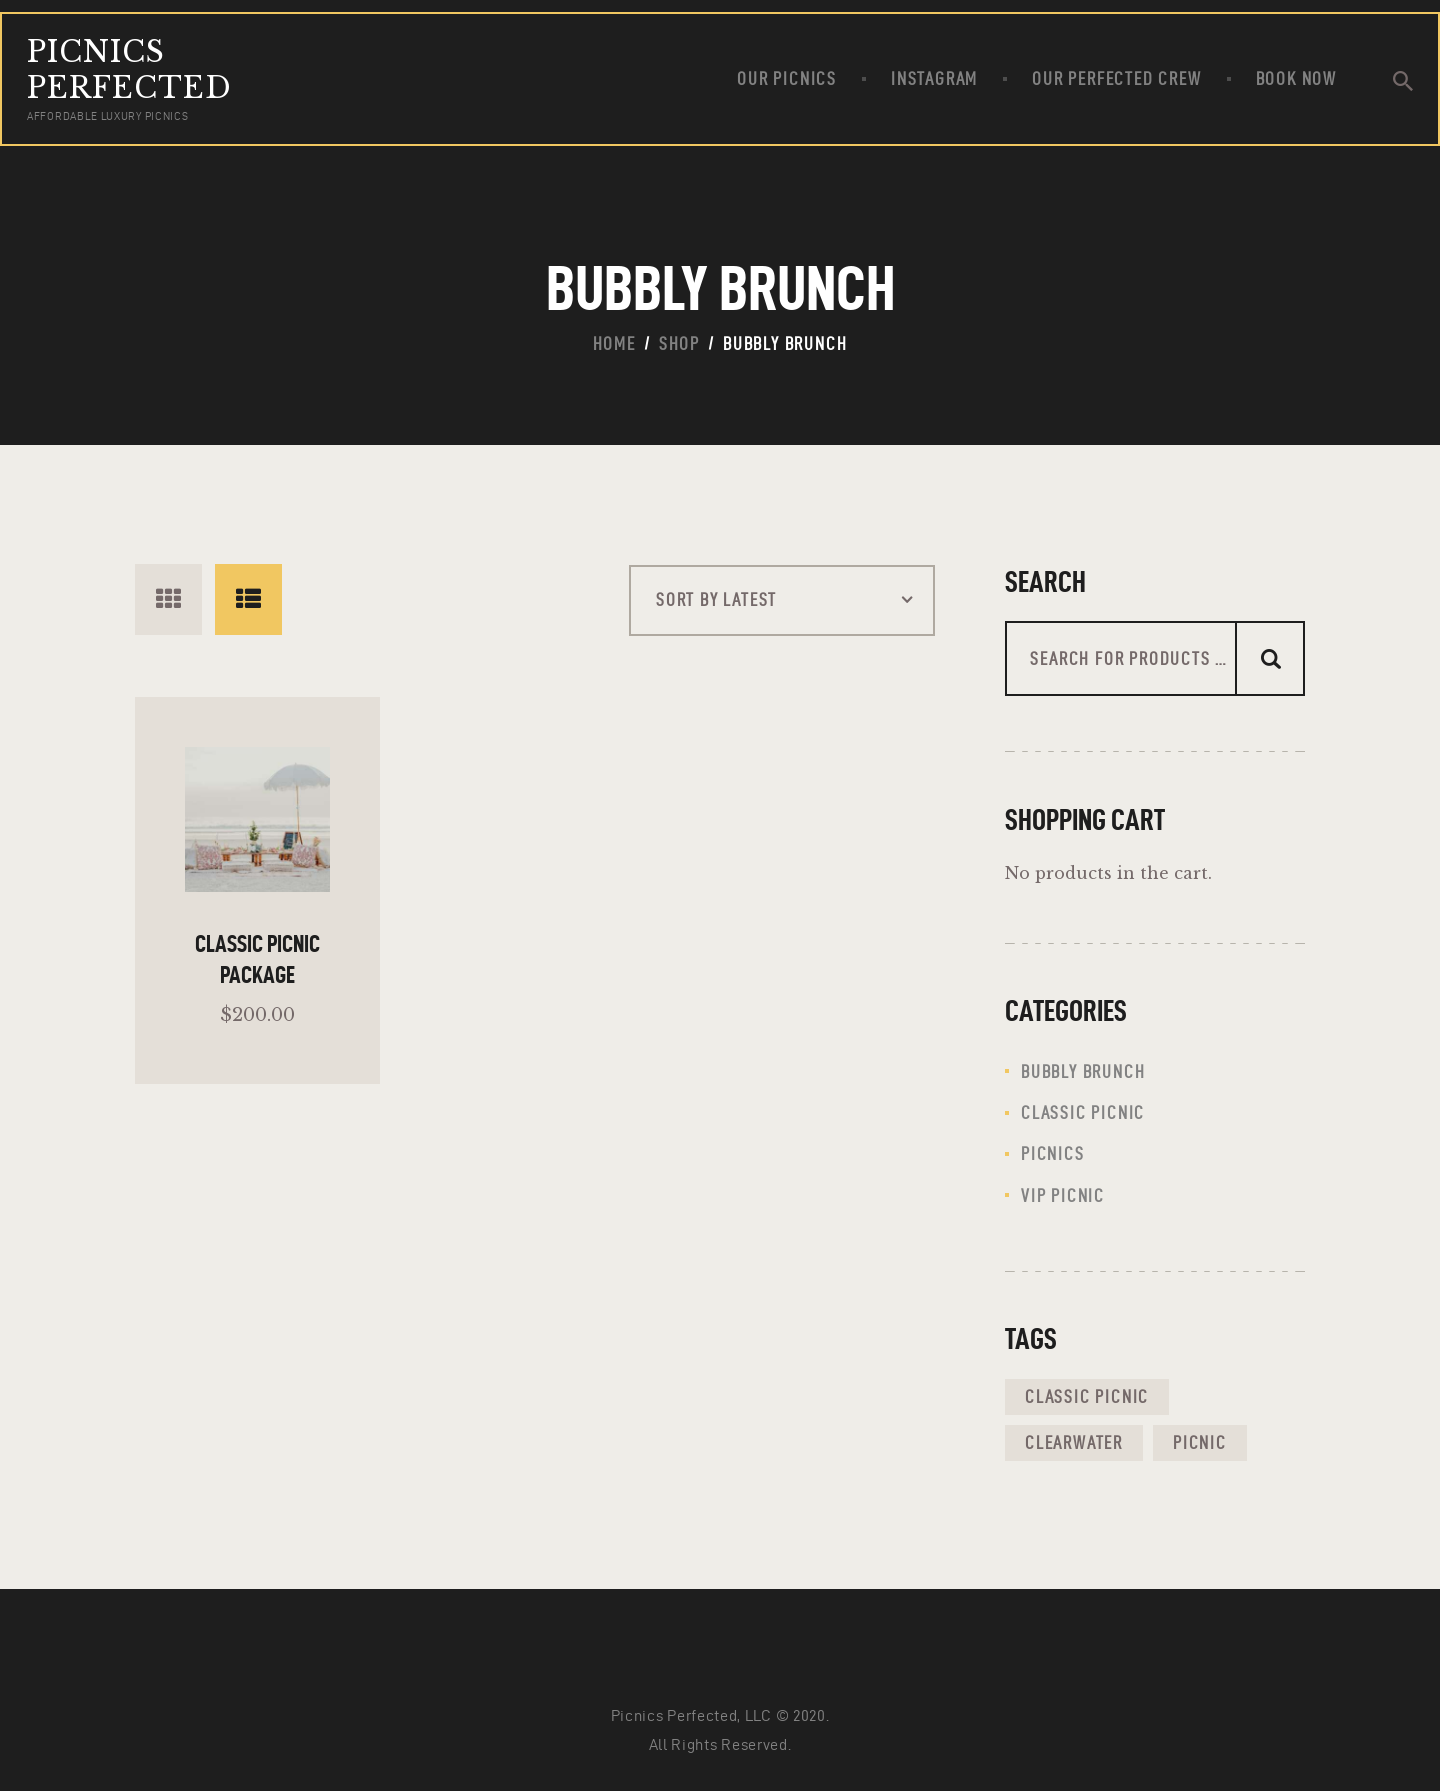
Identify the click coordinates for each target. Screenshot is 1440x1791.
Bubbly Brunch (1083, 1071)
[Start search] (1403, 81)
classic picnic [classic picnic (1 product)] (1087, 1396)
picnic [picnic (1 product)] (1200, 1442)
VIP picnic (1063, 1195)
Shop (679, 343)
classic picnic (1083, 1112)
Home (614, 343)
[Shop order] (782, 600)
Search (1270, 658)
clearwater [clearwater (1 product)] (1074, 1442)
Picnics (1053, 1153)
